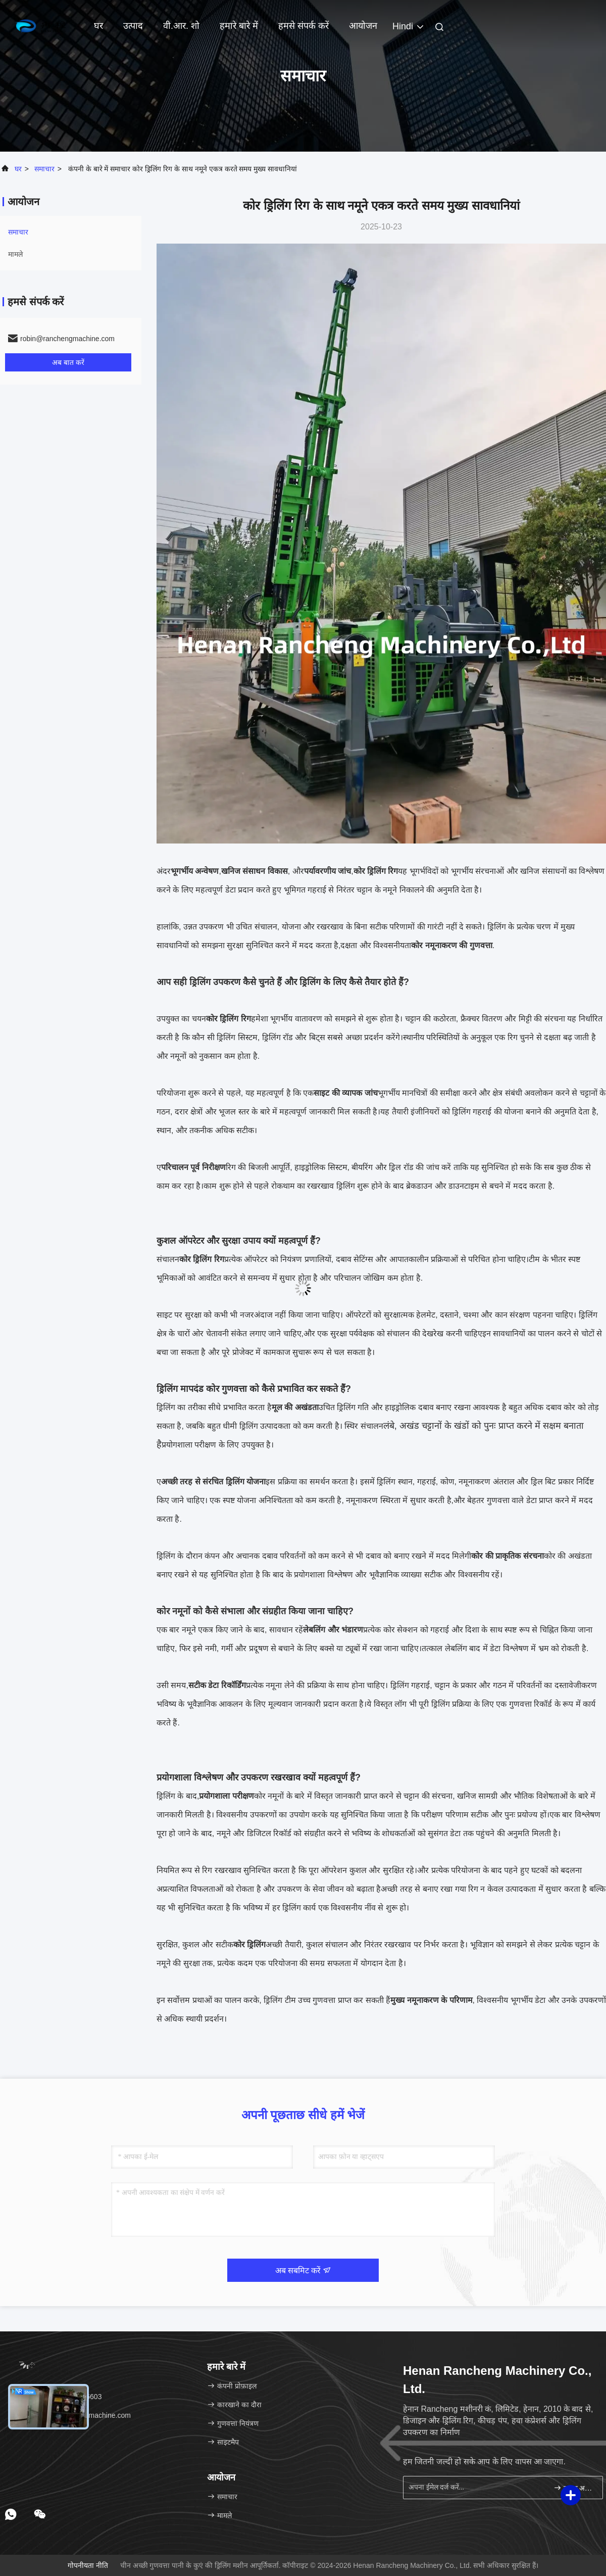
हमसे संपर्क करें (303, 26)
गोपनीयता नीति (88, 2565)
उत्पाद (133, 26)
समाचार (44, 169)
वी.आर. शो (181, 26)
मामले (15, 254)
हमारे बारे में (239, 26)
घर (98, 26)
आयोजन (363, 26)
